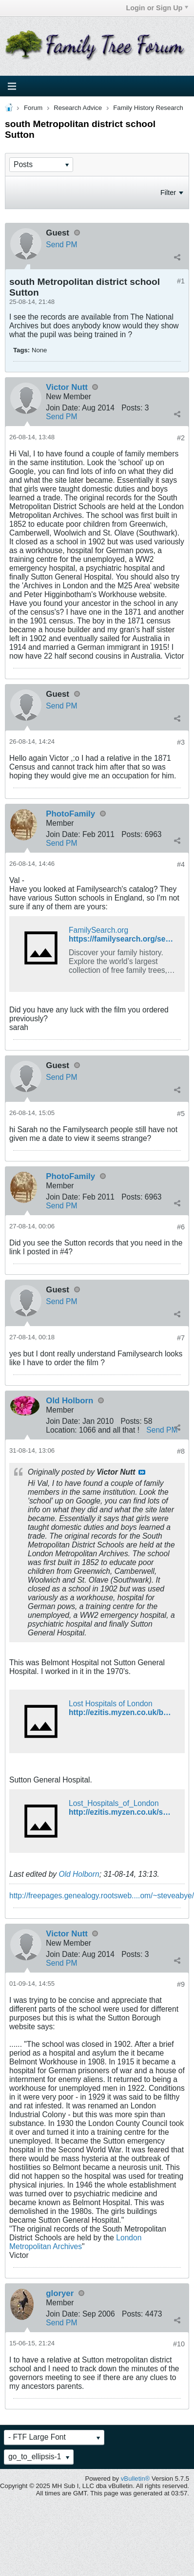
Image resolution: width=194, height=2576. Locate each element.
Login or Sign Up (157, 8)
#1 (181, 281)
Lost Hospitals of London (111, 1703)
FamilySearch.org (98, 930)
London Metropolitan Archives (75, 2242)
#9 (181, 1984)
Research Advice (78, 107)
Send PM (61, 244)
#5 (181, 1113)
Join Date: (63, 408)
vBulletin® (135, 2478)
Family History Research (148, 107)
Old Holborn (78, 1874)
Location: (61, 1430)
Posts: (131, 408)
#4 (181, 864)
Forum (33, 107)
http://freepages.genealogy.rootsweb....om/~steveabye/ (101, 1895)
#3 (181, 742)
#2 (181, 438)
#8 (181, 1451)
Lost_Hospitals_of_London (114, 1803)
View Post (141, 1472)
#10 (179, 2344)
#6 (181, 1227)
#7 (181, 1338)
